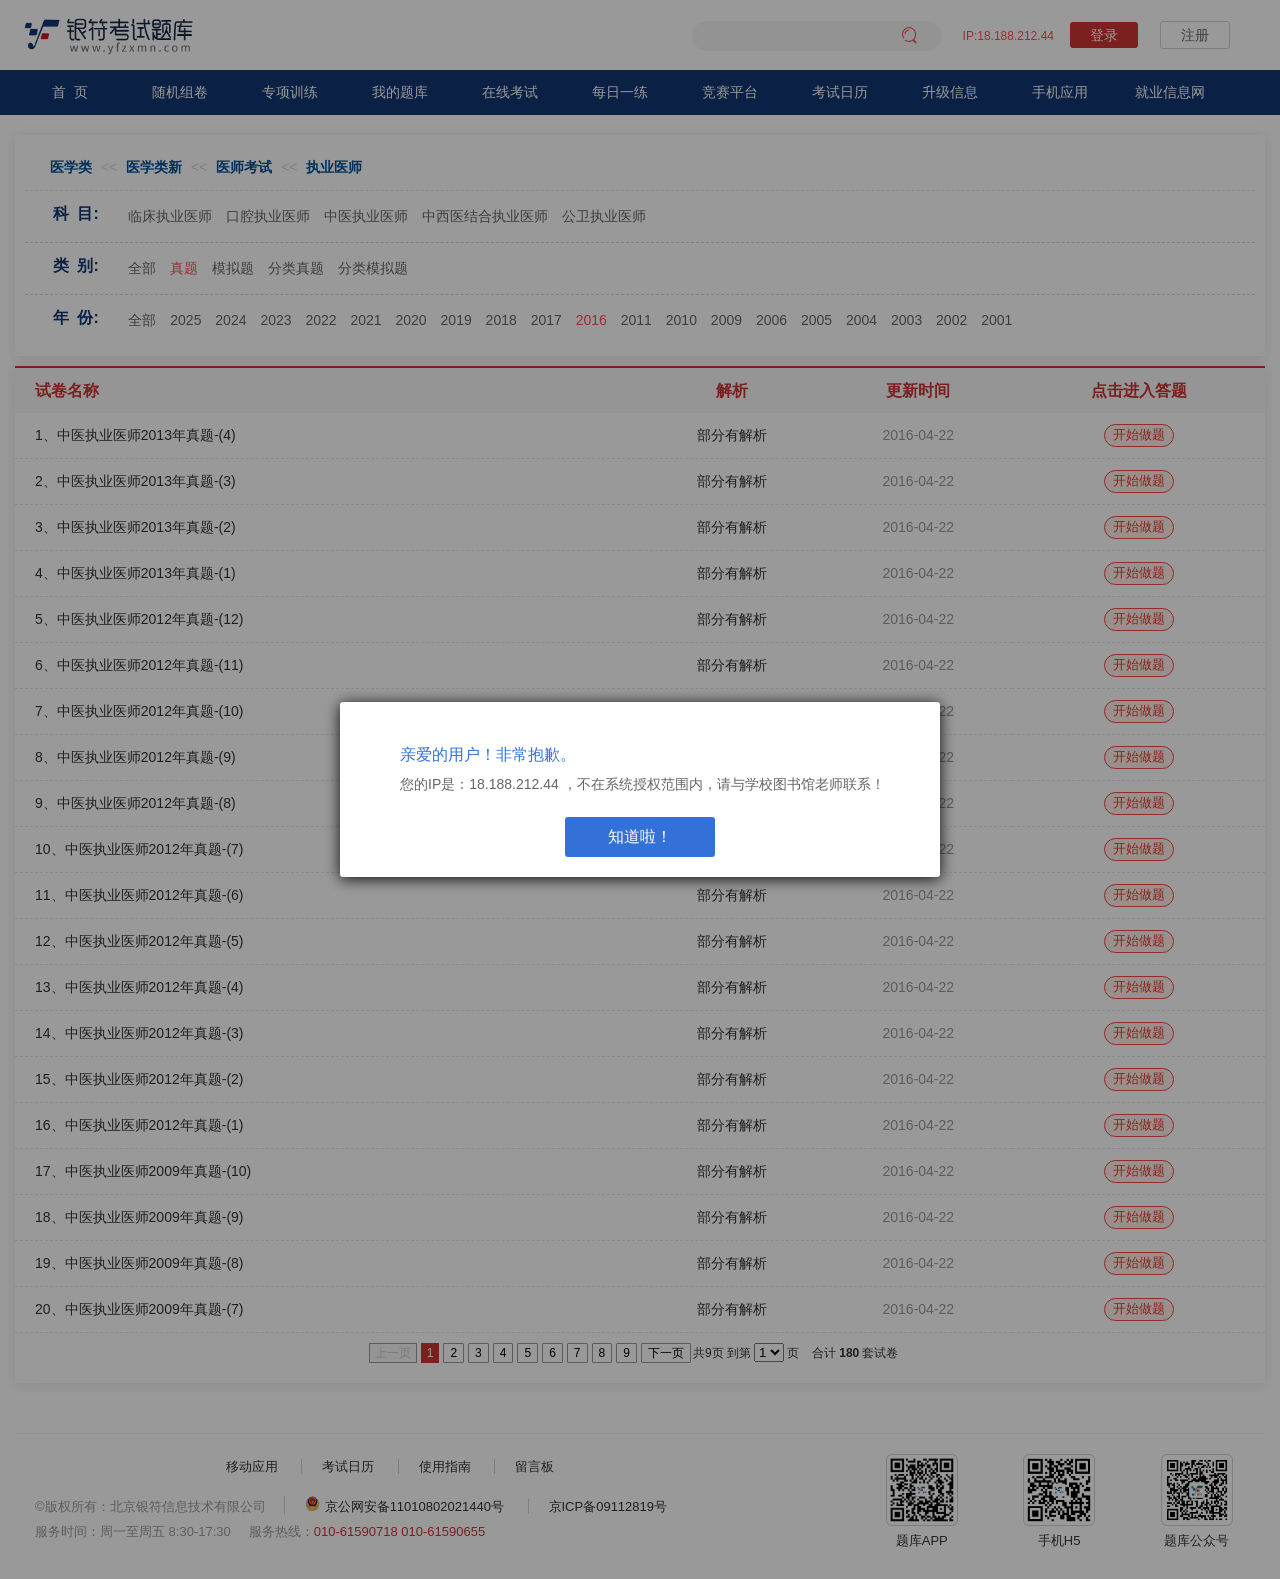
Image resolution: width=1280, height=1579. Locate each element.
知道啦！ (640, 836)
